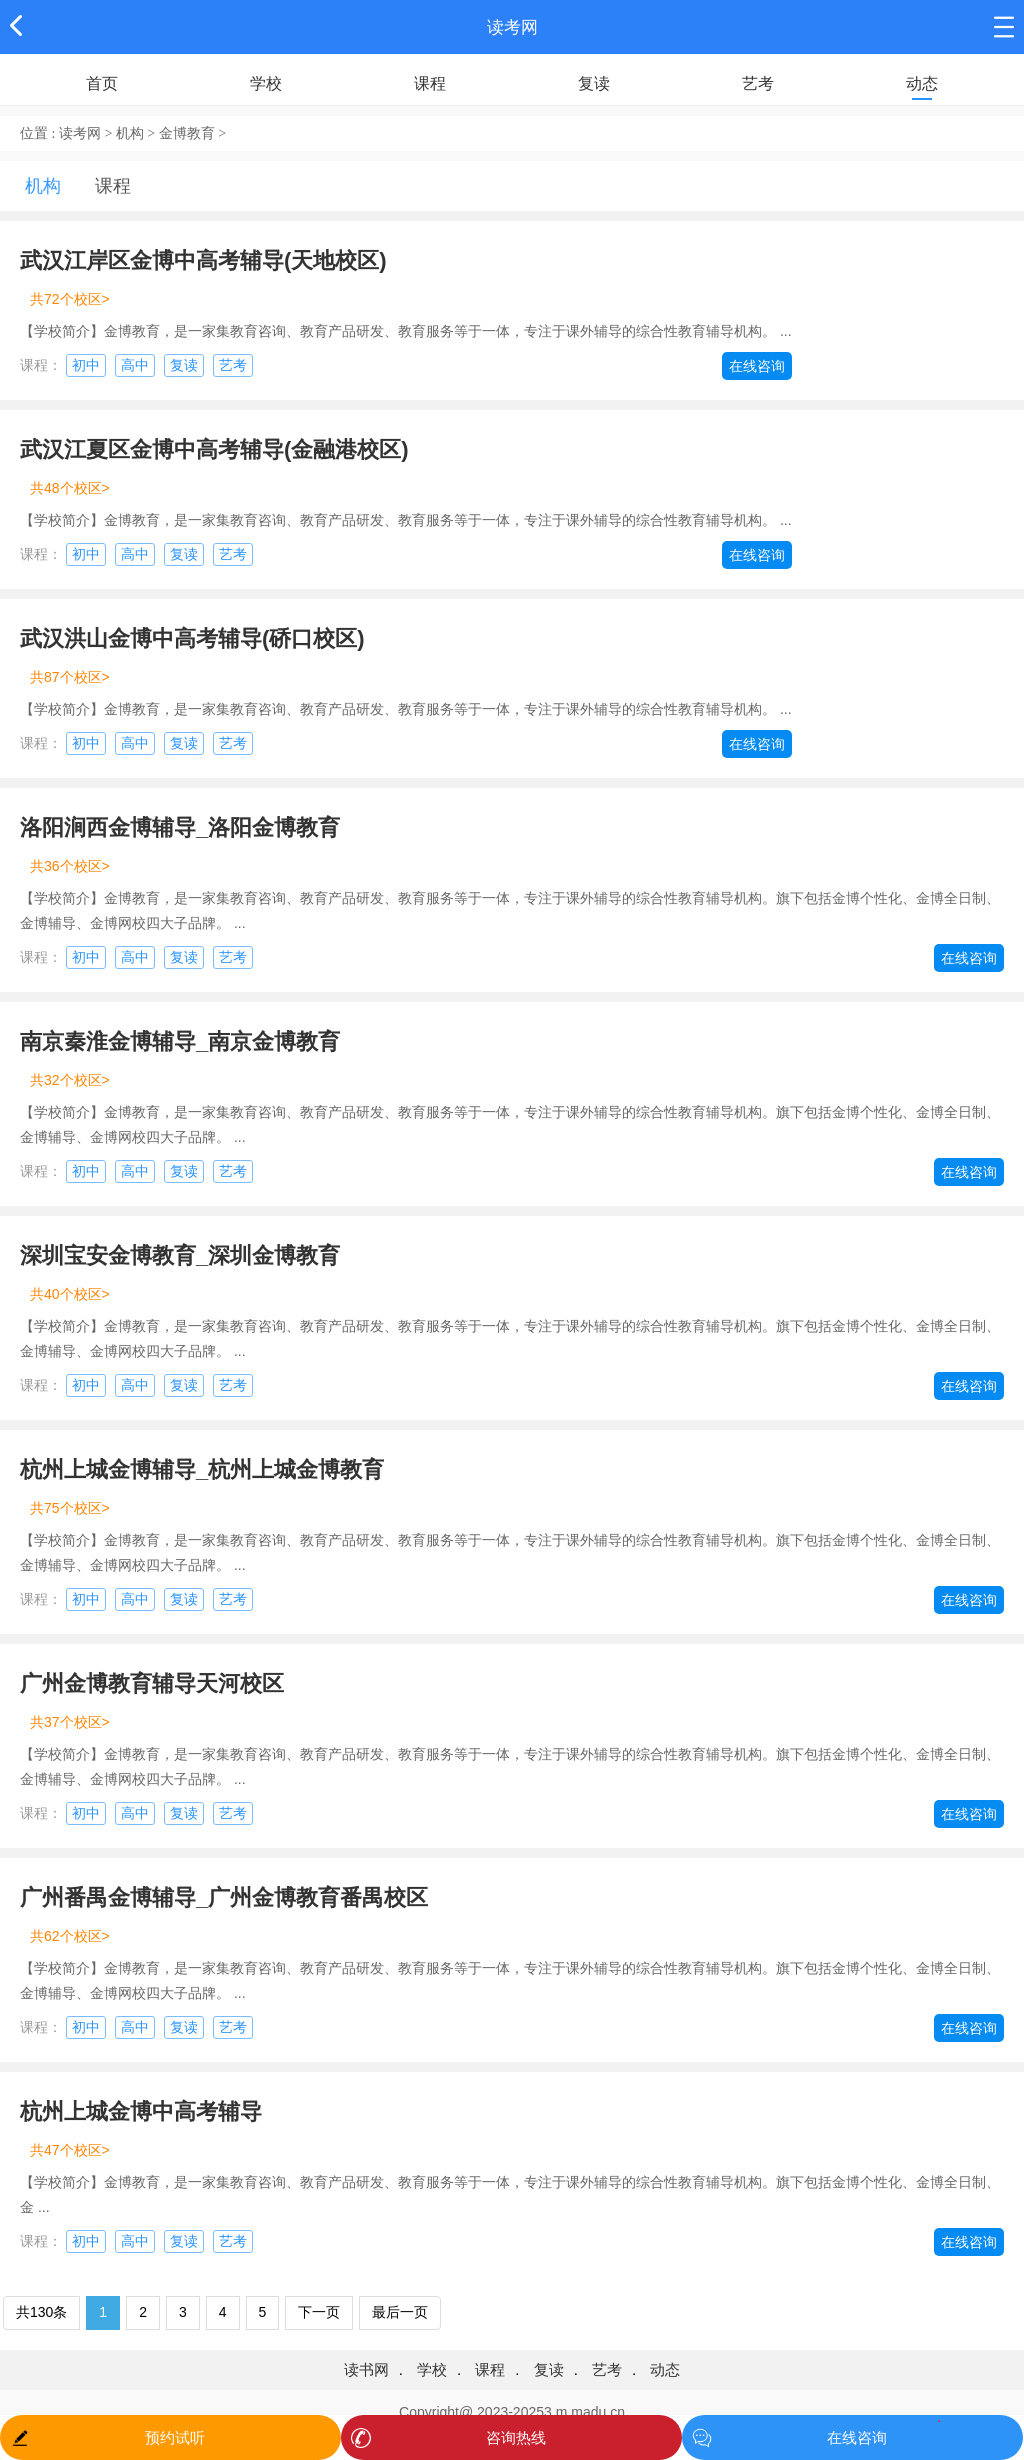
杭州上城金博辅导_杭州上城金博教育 (202, 1469)
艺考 (758, 83)
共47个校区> (70, 2150)
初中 (86, 365)
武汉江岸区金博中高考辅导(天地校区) (203, 260)
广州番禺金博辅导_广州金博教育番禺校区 (224, 1897)
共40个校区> (70, 1294)
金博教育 (187, 133)
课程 (430, 83)
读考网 (512, 27)
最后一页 (400, 2312)
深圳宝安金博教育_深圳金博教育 (180, 1255)
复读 (594, 83)
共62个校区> (70, 1936)
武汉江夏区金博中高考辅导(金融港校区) (214, 449)
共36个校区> (70, 866)
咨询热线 (516, 2437)
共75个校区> (70, 1508)
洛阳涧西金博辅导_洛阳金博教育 (180, 827)
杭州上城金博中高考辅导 (141, 2111)
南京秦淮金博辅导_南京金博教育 (180, 1041)
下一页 (319, 2312)
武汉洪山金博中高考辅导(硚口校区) (192, 638)
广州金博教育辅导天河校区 (152, 1683)
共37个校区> (70, 1722)
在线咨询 (757, 366)
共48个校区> (70, 488)
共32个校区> (70, 1080)
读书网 (366, 2369)
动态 (922, 83)
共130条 (41, 2312)
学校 (266, 83)
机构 (130, 133)
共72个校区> (70, 299)
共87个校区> (70, 677)
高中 (135, 365)
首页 (102, 83)
